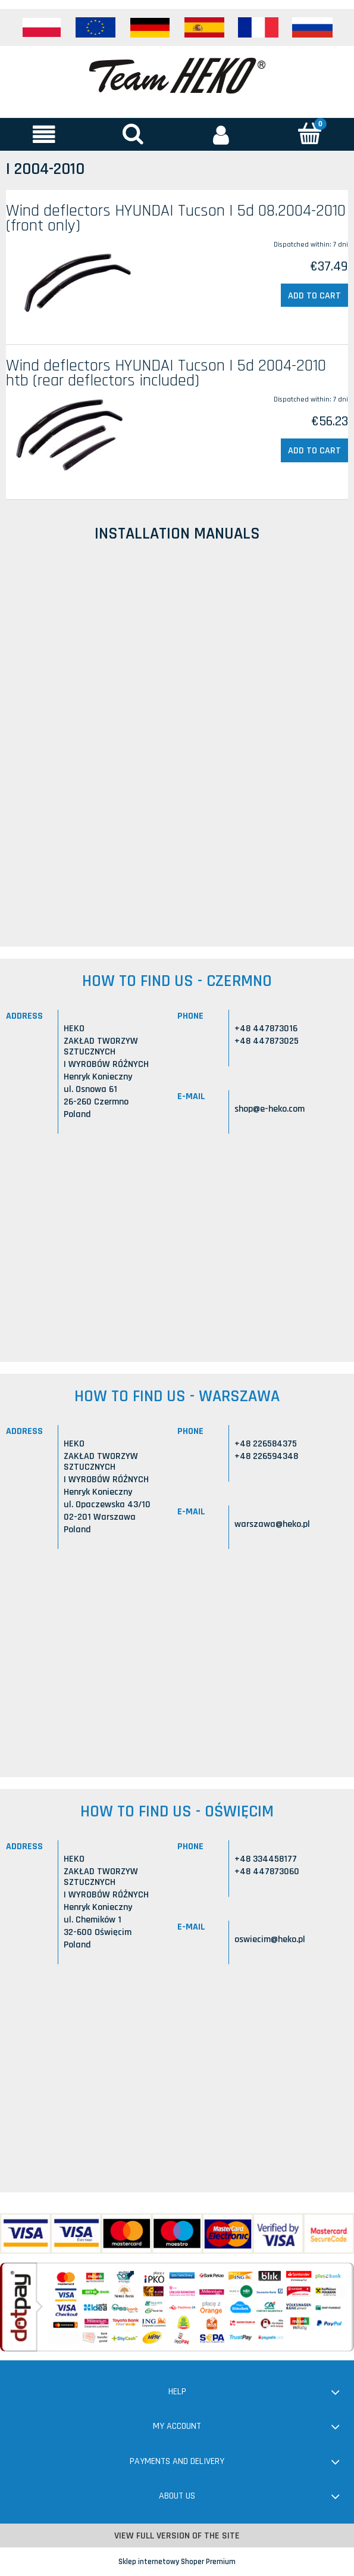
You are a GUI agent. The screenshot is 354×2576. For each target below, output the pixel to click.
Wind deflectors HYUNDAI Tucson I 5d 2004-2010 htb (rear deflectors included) (166, 373)
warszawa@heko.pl (272, 1524)
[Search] (133, 133)
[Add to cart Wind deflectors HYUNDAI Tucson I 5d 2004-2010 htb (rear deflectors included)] (314, 450)
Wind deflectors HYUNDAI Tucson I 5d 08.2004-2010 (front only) (176, 218)
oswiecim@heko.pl (269, 1939)
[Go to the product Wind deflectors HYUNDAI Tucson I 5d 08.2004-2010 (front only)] (74, 282)
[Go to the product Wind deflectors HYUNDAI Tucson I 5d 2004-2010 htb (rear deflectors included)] (74, 437)
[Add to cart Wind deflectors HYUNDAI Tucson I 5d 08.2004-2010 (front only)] (314, 295)
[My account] (221, 134)
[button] (44, 134)
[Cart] (309, 133)
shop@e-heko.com (269, 1109)
